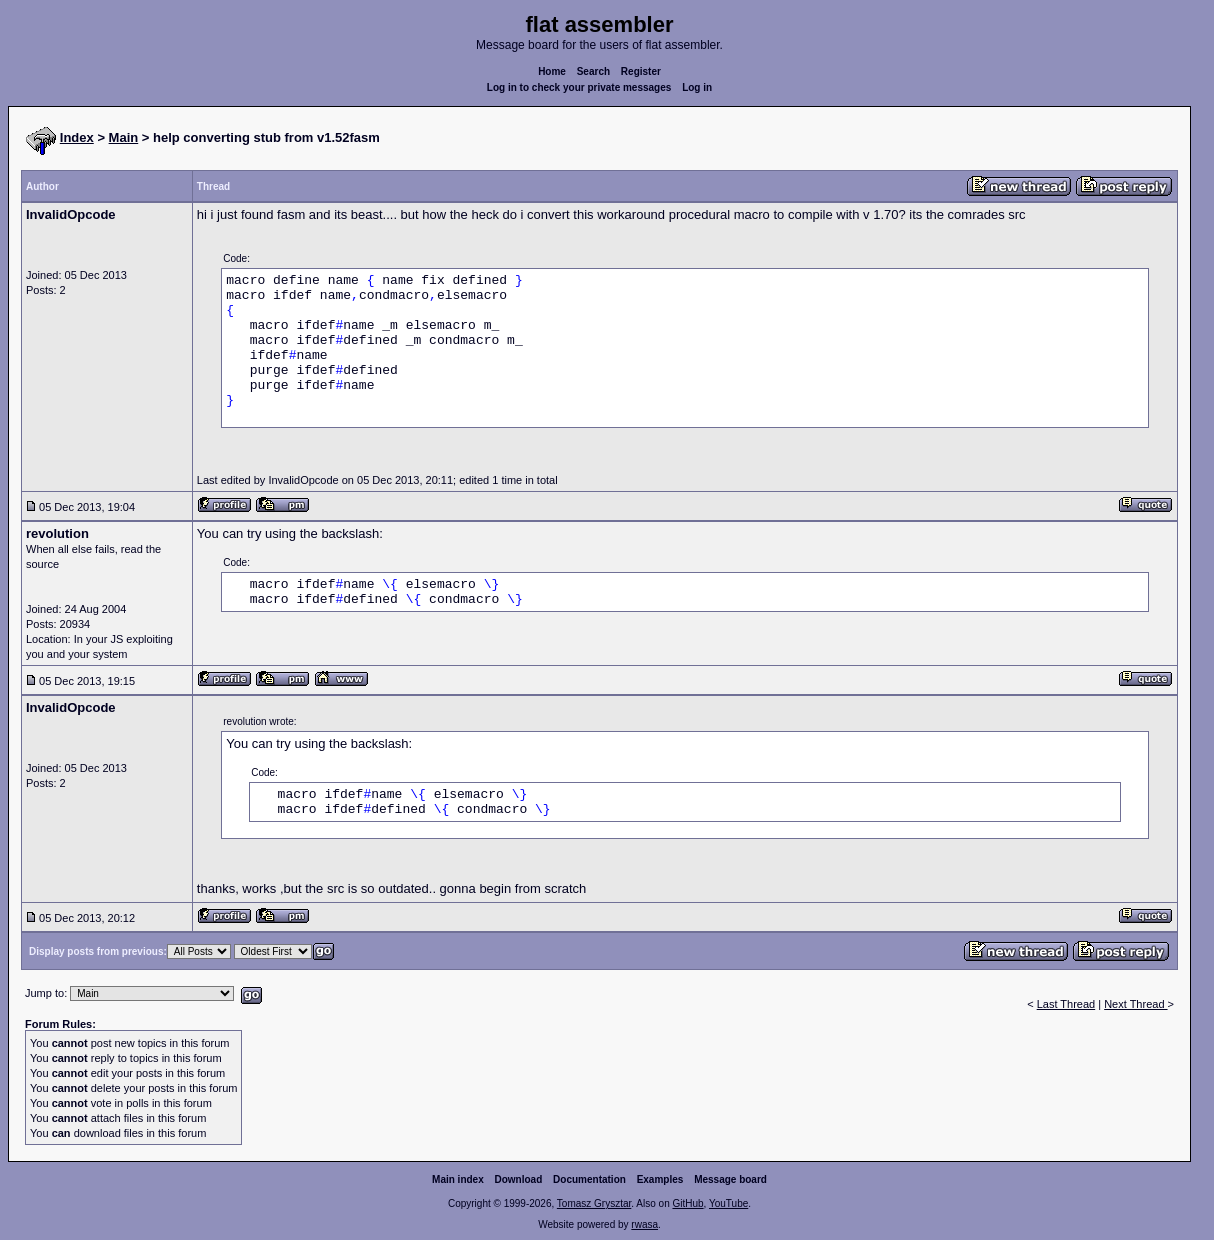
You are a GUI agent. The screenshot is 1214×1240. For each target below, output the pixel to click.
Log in (697, 87)
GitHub (687, 1203)
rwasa (644, 1224)
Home (552, 71)
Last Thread (1066, 1004)
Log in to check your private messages (579, 87)
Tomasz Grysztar (594, 1203)
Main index (458, 1179)
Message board (730, 1179)
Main (124, 137)
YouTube (728, 1203)
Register (641, 71)
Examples (660, 1179)
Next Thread (1135, 1004)
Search (593, 71)
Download (519, 1179)
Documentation (589, 1179)
